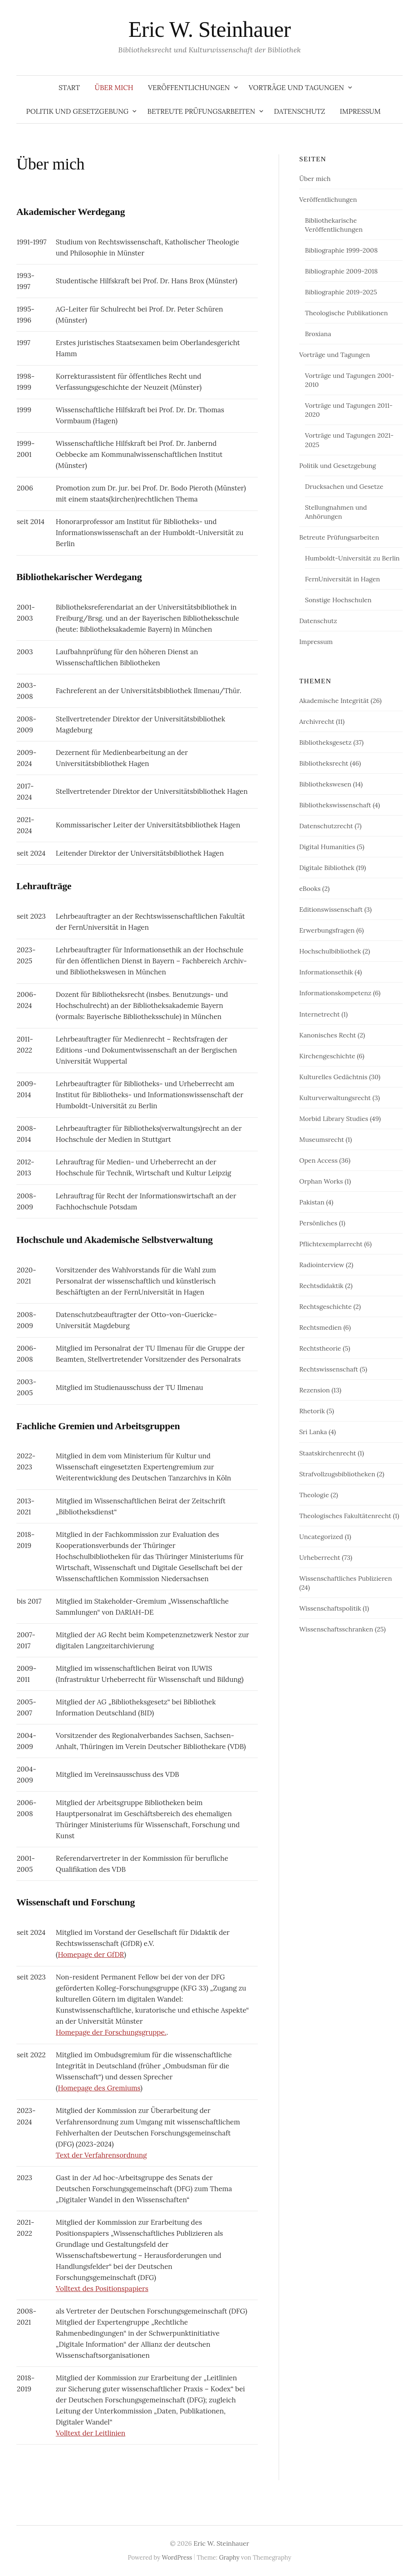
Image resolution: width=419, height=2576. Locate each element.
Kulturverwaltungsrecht (335, 1098)
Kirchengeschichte (327, 1056)
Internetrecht (319, 1014)
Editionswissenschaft (331, 909)
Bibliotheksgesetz (325, 742)
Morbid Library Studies (333, 1118)
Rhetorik (312, 1411)
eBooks (309, 888)
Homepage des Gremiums (99, 2087)
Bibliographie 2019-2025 (341, 292)
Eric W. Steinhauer (209, 29)
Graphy (229, 2557)
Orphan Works (321, 1181)
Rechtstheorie (320, 1348)
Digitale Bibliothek (326, 867)
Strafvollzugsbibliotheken (337, 1474)
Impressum (360, 111)
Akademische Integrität (334, 700)
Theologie (314, 1495)
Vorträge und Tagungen (296, 87)
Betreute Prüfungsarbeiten (201, 111)
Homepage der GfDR (91, 1954)
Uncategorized (321, 1536)
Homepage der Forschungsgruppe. (111, 2032)
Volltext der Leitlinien (90, 2433)
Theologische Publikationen (346, 313)
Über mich (114, 87)
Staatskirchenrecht (327, 1453)
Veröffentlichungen (189, 87)
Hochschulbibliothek (330, 951)
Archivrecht (316, 721)
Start (69, 87)
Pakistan (311, 1202)
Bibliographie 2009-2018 (341, 271)
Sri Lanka (313, 1432)
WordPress (177, 2557)
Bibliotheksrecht (323, 763)
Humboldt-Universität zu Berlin (352, 558)
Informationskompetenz (335, 993)
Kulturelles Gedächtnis (333, 1077)
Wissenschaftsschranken (336, 1629)
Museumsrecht (321, 1139)
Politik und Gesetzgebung (77, 111)
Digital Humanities (327, 847)
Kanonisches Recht (327, 1035)
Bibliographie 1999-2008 (341, 250)
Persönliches (318, 1223)
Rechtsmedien (320, 1327)
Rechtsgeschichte (325, 1306)
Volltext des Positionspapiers (102, 2288)
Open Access (318, 1160)
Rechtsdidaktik (321, 1285)
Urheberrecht (319, 1557)
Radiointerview (321, 1265)
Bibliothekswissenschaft (335, 805)
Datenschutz (299, 111)
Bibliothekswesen (325, 784)
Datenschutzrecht (326, 826)
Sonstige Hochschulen (338, 600)
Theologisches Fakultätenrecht (345, 1516)
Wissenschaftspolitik (330, 1608)
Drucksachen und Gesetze (344, 486)
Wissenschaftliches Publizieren (345, 1578)
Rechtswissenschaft (328, 1369)
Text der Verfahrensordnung (101, 2155)
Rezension (314, 1390)
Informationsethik (326, 972)
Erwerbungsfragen (326, 930)
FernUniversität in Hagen (342, 579)
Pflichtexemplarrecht (331, 1244)
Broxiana (318, 334)
